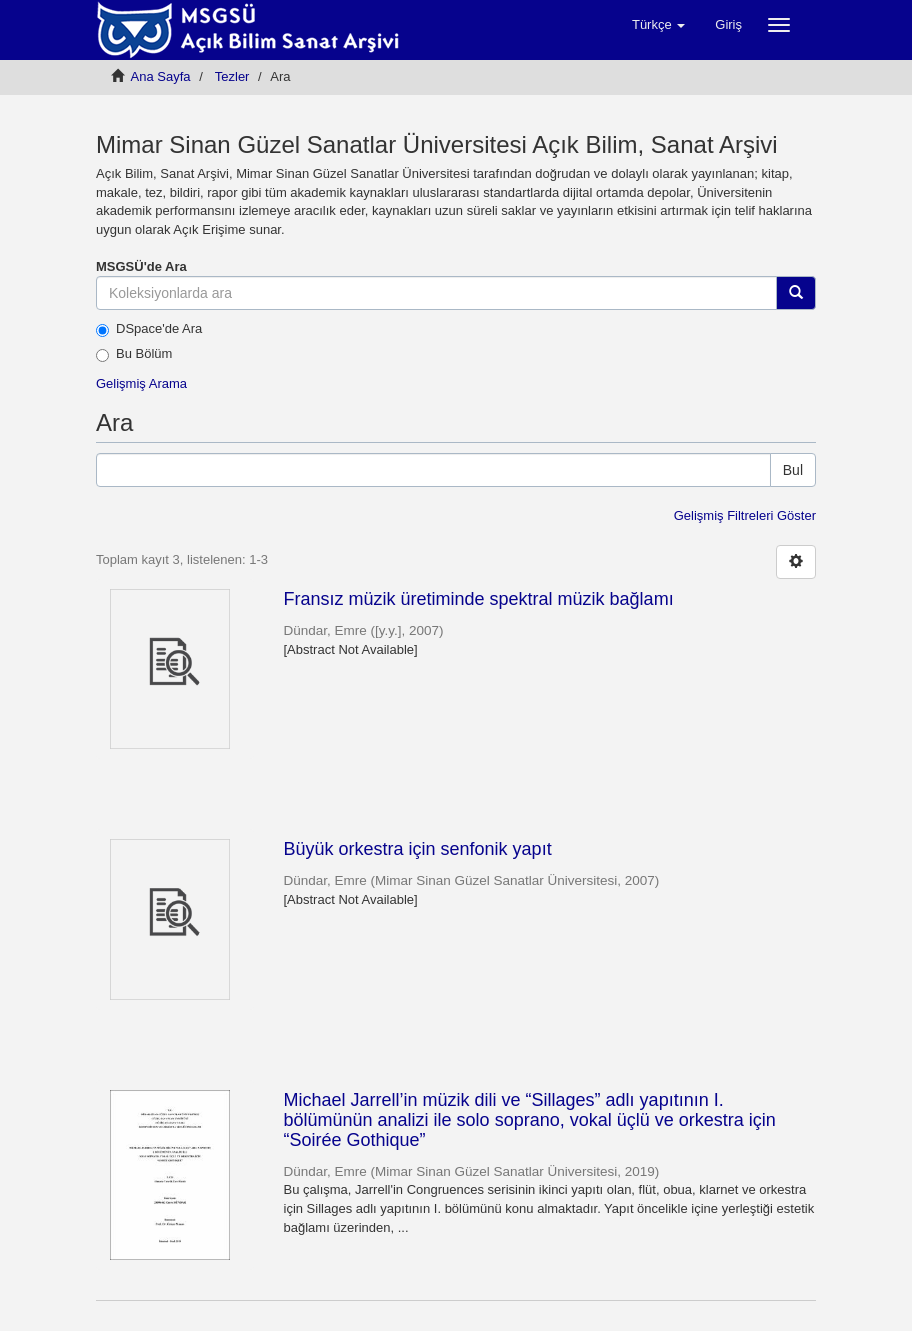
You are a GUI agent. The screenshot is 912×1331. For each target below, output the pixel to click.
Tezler (232, 76)
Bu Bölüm (134, 354)
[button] (658, 25)
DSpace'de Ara (149, 329)
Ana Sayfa (161, 76)
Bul (793, 470)
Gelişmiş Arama (141, 383)
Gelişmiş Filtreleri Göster (745, 515)
